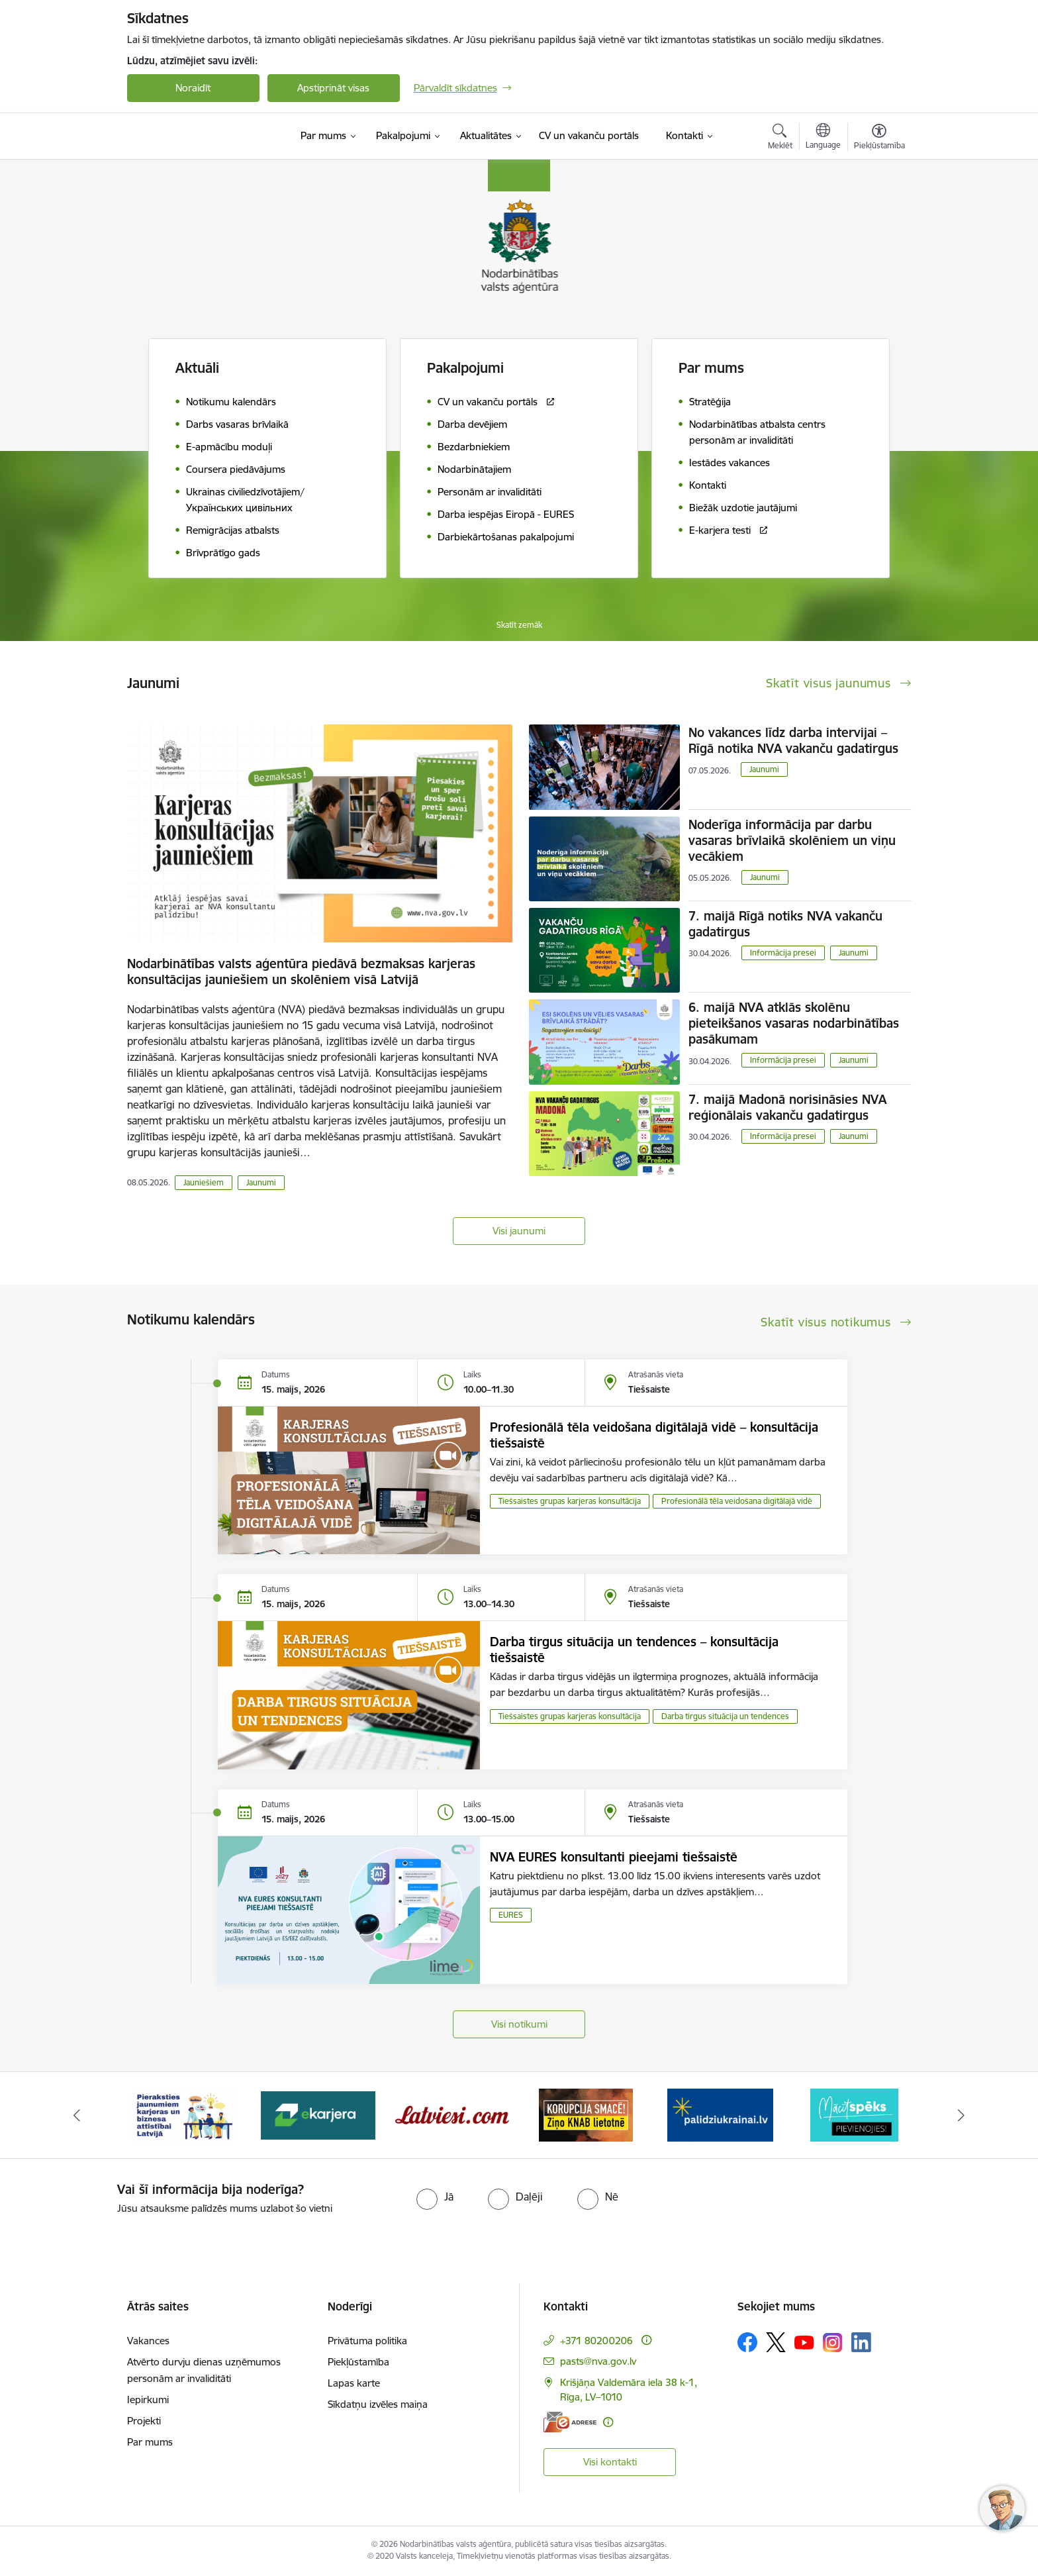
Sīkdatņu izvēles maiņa (378, 2404)
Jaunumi (261, 1182)
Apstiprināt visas (333, 87)
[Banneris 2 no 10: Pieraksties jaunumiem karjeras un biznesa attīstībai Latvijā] (318, 2114)
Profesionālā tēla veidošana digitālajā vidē (736, 1501)
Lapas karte (354, 2383)
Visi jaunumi (519, 1230)
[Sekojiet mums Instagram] (833, 2342)
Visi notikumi (519, 2024)
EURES (510, 1915)
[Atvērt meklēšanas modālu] (780, 138)
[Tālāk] (961, 2115)
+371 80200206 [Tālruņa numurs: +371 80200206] (596, 2340)
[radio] (434, 2196)
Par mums (150, 2442)
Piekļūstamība (358, 2361)
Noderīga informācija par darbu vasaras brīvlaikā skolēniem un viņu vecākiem (792, 840)
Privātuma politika (367, 2340)
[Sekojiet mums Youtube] (804, 2342)
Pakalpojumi (465, 368)
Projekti (144, 2420)
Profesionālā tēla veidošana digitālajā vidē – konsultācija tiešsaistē (654, 1435)
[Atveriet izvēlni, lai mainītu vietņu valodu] (823, 138)
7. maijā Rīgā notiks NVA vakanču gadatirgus (785, 924)
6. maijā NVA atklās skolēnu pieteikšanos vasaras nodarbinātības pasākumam (793, 1023)
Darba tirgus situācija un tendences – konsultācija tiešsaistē (634, 1649)
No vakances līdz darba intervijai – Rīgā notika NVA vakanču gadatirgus (793, 740)
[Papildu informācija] (646, 2340)
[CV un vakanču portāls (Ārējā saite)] (588, 136)
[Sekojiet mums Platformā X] (776, 2342)
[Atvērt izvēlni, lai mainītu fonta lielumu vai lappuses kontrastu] (879, 138)
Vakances (148, 2340)
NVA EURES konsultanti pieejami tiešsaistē (613, 1857)
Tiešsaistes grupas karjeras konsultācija (569, 1501)
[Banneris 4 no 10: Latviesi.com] (586, 2114)
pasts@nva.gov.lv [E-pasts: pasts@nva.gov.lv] (598, 2361)
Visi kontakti (610, 2461)
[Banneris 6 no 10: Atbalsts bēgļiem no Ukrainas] (854, 2114)
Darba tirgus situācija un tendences (725, 1716)
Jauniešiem (203, 1182)
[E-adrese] (569, 2422)
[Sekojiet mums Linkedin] (861, 2342)
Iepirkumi (148, 2399)
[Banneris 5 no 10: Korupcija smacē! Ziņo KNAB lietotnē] (720, 2114)
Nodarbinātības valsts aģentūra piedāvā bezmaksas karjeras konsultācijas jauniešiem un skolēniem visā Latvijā (301, 971)
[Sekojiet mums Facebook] (747, 2342)
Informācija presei (783, 953)
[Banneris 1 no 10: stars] (184, 2114)
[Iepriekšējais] (76, 2115)
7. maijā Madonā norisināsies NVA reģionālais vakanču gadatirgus (787, 1107)
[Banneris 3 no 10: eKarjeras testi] (452, 2114)
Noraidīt (193, 87)
